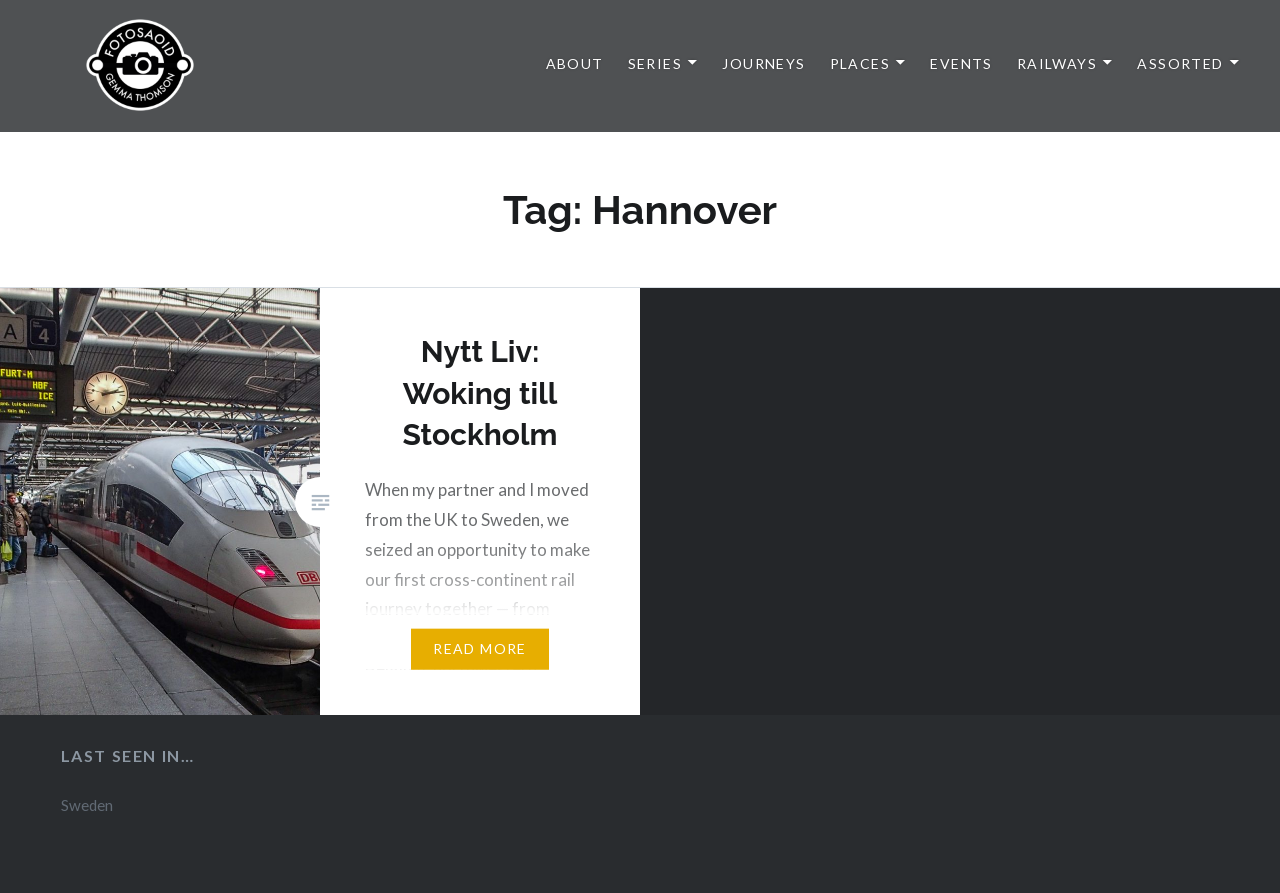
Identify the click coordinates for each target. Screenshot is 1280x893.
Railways (1057, 63)
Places (860, 63)
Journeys (763, 63)
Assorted (1180, 63)
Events (961, 63)
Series (655, 63)
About (575, 63)
